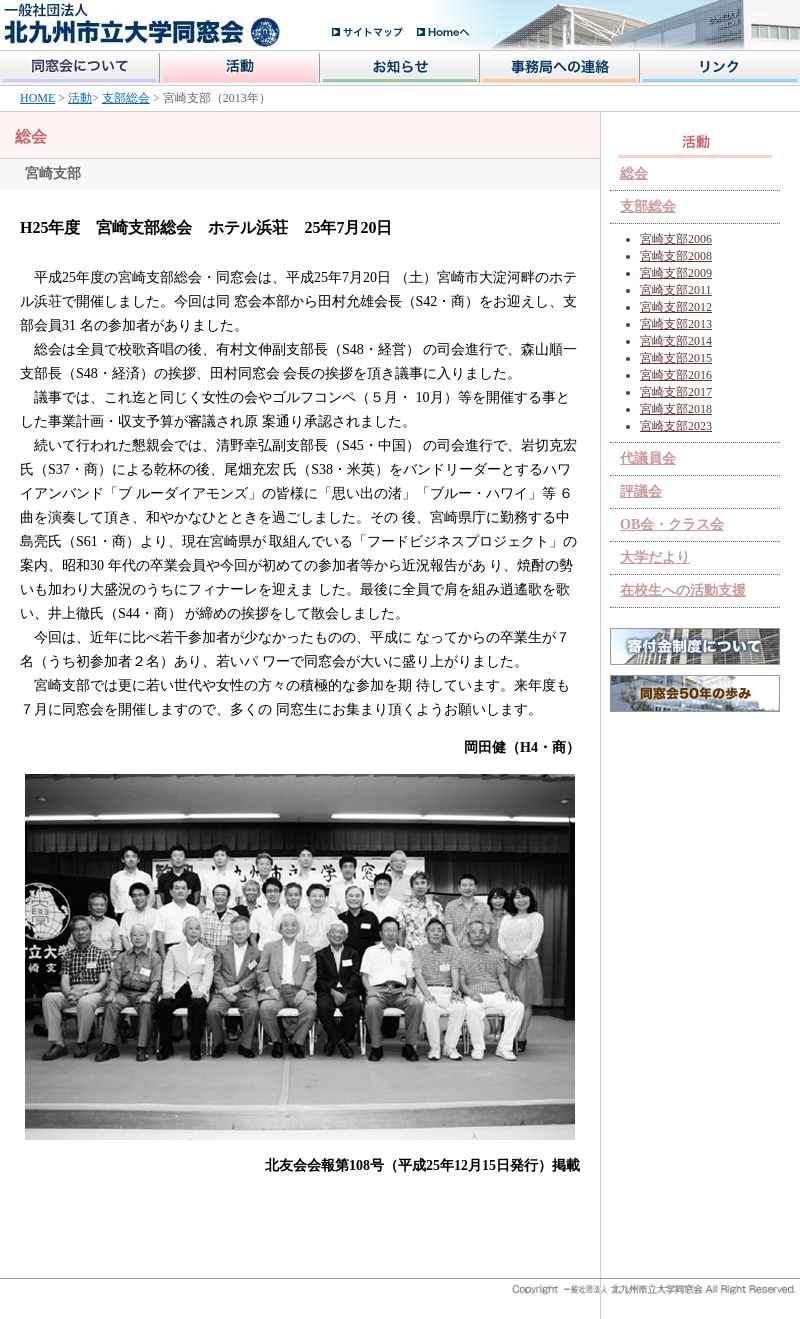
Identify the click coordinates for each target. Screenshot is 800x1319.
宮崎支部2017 (676, 392)
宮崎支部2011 (676, 290)
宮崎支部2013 (676, 324)
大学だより (655, 557)
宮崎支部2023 (676, 426)
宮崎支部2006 (676, 239)
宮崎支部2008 (676, 256)
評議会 (641, 491)
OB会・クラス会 (672, 524)
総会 (634, 173)
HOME (37, 98)
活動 (80, 98)
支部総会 (126, 98)
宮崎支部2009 (676, 273)
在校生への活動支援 (683, 590)
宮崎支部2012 (676, 307)
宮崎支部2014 (676, 341)
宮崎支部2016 (676, 375)
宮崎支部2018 (676, 409)
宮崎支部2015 (676, 358)
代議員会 (648, 458)
